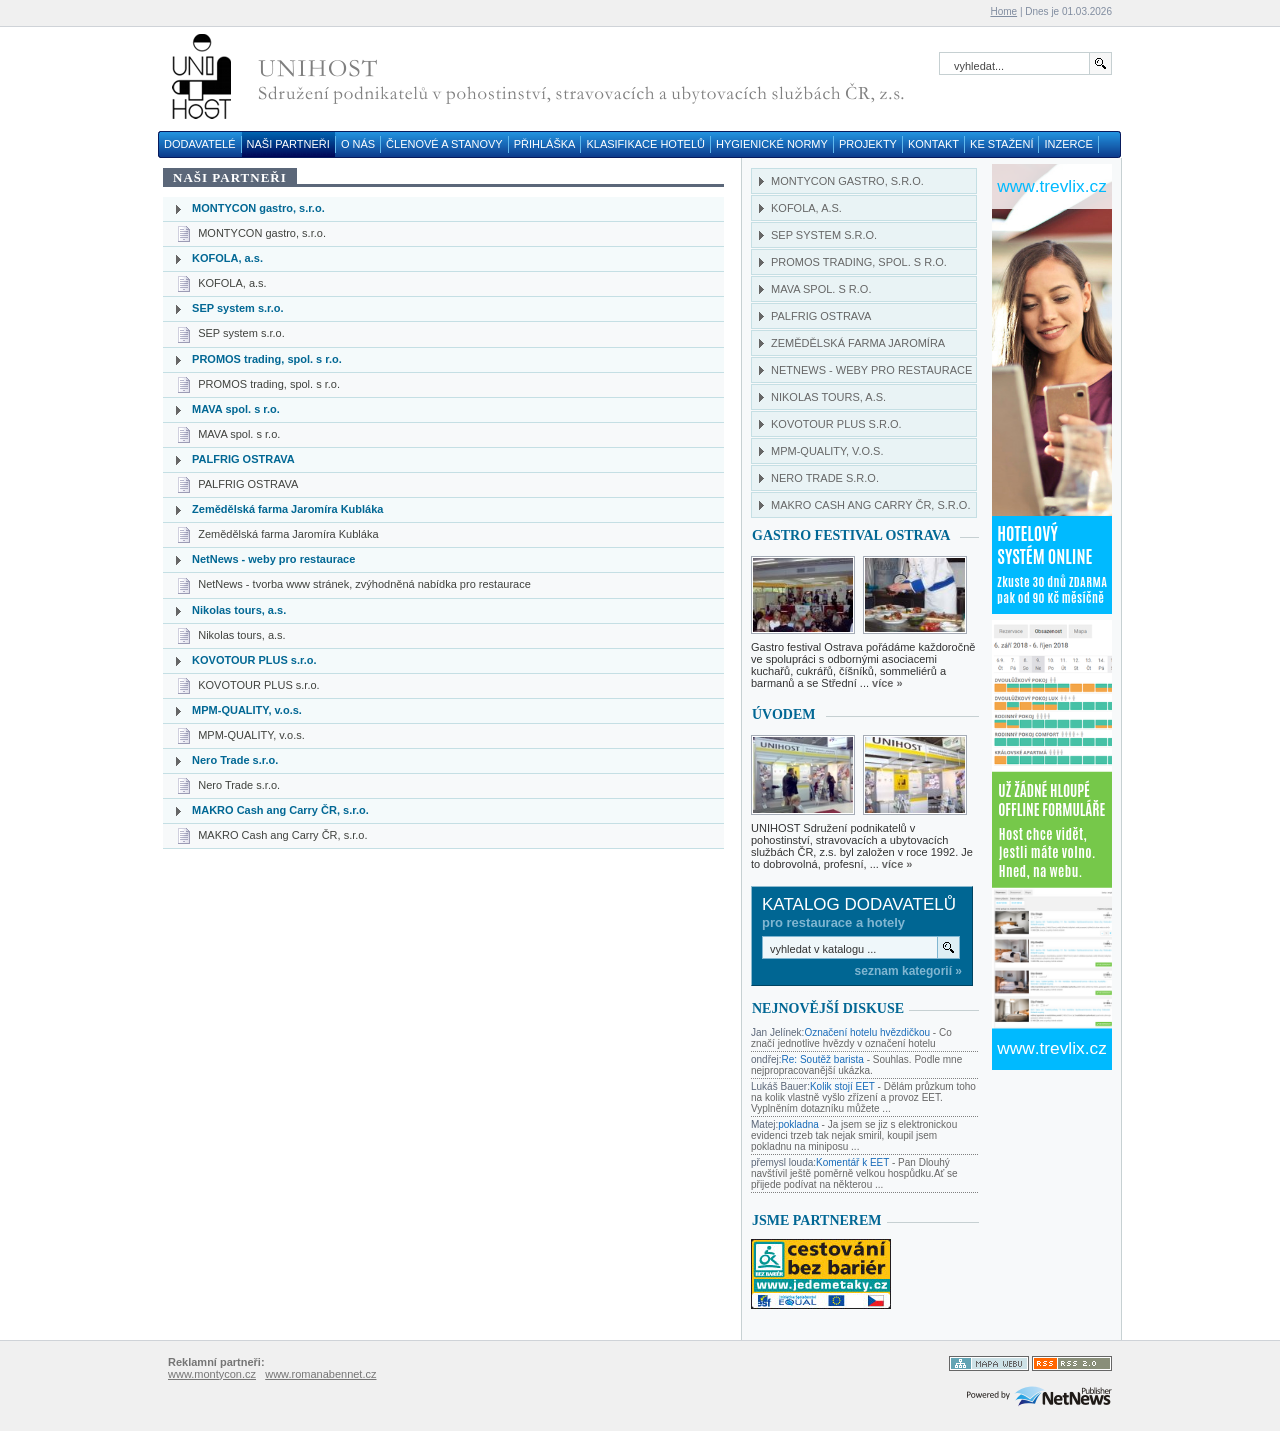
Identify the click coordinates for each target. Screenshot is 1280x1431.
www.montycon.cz (212, 1374)
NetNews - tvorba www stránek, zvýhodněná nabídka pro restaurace (364, 584)
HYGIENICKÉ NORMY (772, 144)
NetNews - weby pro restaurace (273, 559)
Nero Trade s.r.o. (235, 760)
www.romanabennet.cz (320, 1374)
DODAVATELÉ (200, 144)
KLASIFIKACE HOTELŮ (645, 144)
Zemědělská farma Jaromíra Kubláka (287, 509)
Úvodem (784, 714)
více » (887, 683)
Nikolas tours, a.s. (239, 610)
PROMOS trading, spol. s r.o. (267, 359)
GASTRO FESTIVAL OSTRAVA (851, 535)
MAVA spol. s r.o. (236, 409)
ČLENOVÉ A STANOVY (444, 144)
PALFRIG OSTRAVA (243, 459)
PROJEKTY (868, 144)
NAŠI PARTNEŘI (288, 144)
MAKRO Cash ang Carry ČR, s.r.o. (280, 810)
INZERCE (1068, 144)
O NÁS (358, 144)
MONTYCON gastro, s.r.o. (258, 208)
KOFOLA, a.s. (227, 258)
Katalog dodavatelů (859, 904)
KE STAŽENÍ (1001, 144)
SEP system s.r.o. (238, 308)
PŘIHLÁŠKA (545, 144)
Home (1003, 11)
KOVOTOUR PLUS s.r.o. (254, 660)
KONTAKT (933, 144)
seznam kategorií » (908, 971)
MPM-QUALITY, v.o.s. (247, 710)
